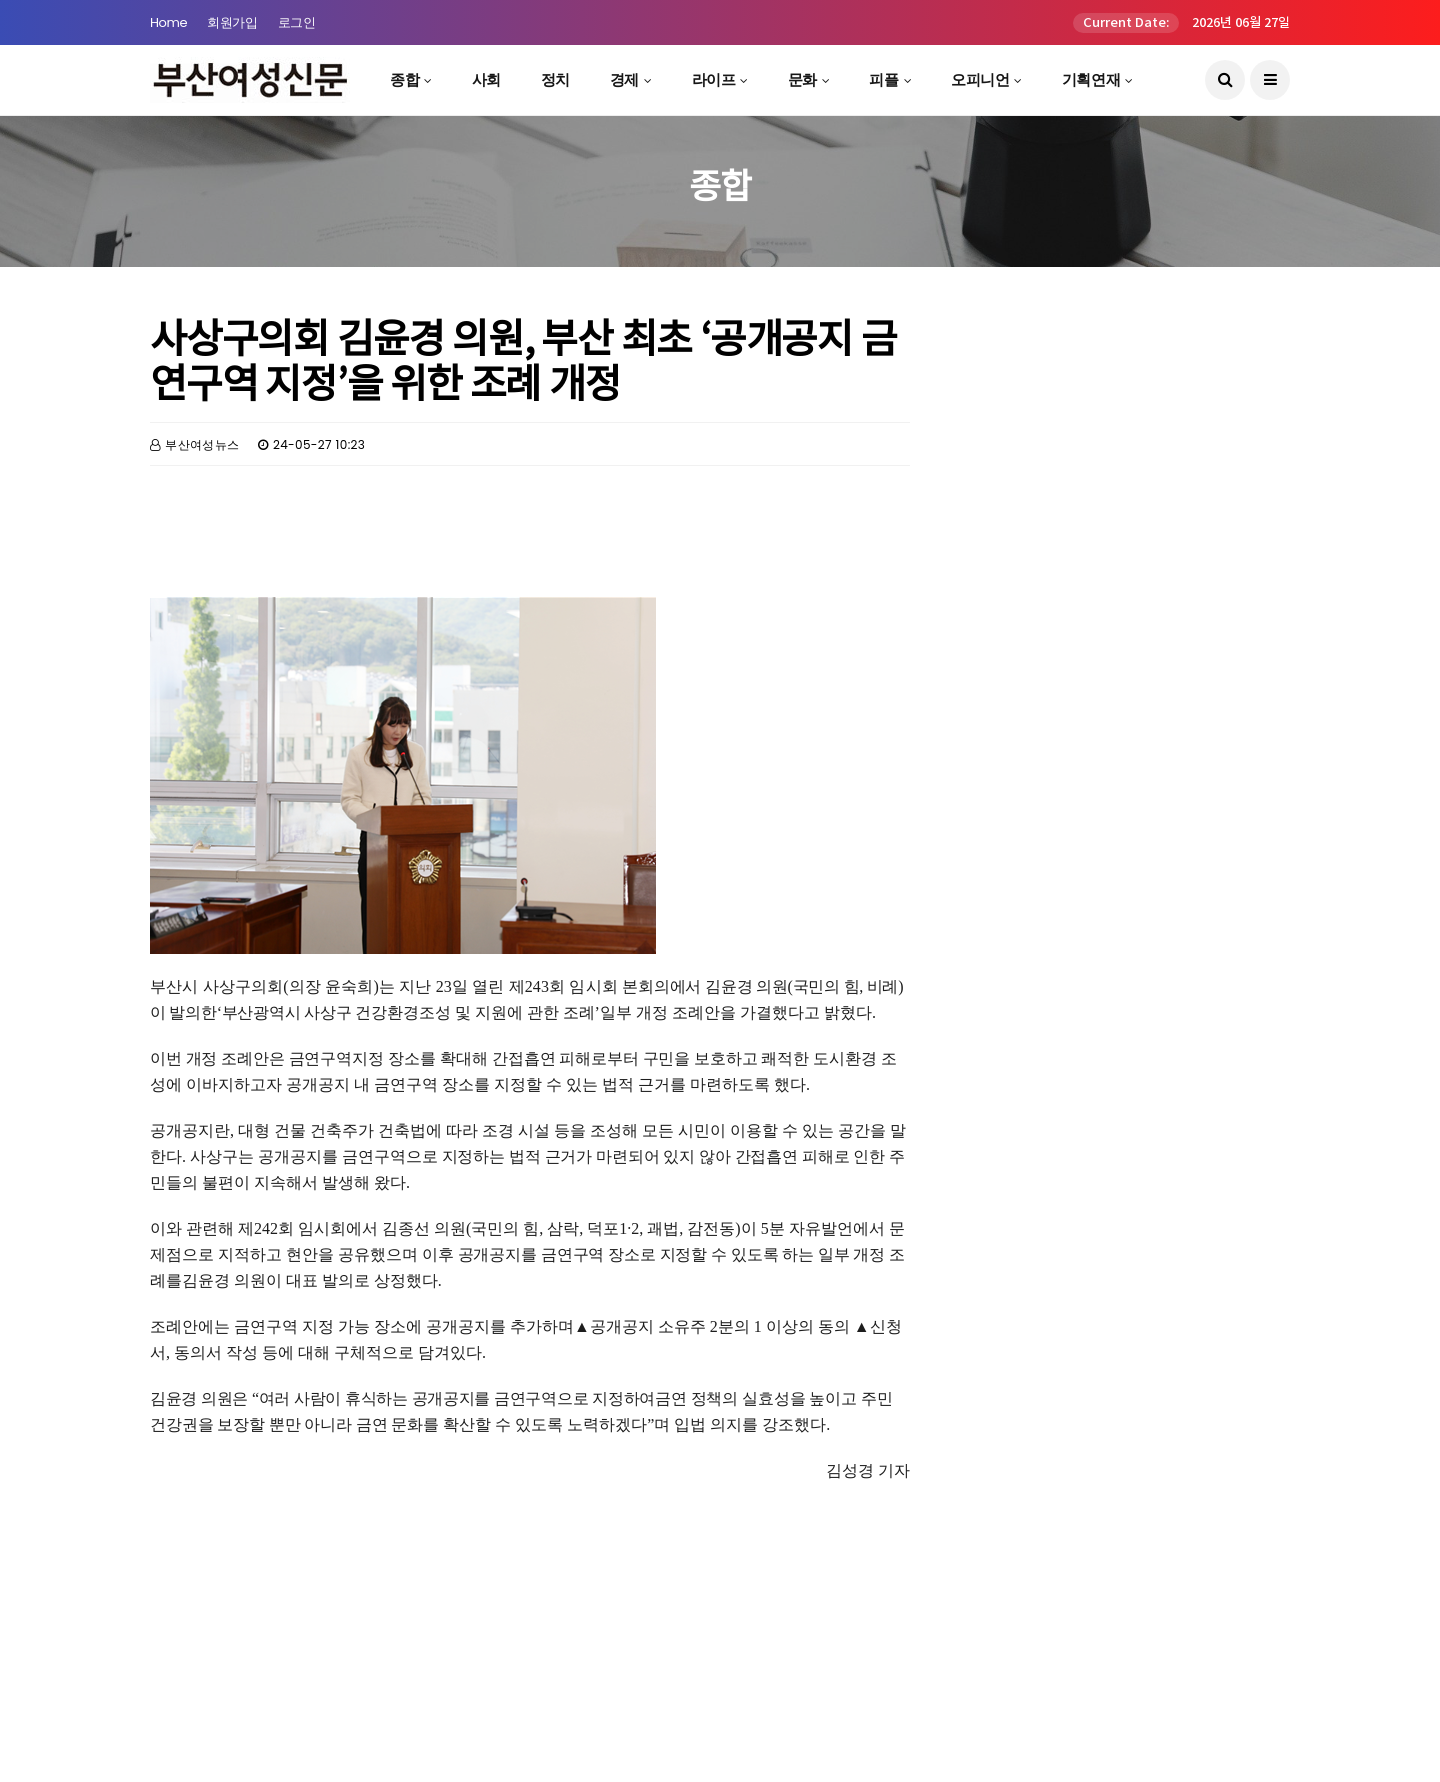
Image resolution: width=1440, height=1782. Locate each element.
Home (168, 22)
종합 (404, 79)
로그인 (297, 22)
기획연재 (1091, 79)
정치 (555, 79)
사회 (486, 79)
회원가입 (232, 22)
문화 (802, 79)
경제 (624, 79)
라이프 (714, 79)
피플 (883, 79)
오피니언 (980, 79)
